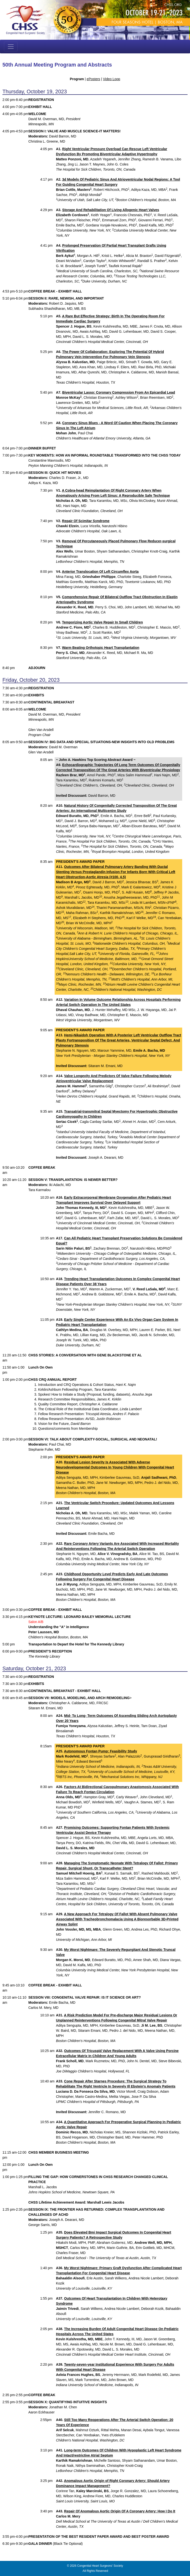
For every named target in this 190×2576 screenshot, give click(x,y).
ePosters (93, 79)
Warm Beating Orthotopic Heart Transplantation (100, 648)
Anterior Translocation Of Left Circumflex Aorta (100, 572)
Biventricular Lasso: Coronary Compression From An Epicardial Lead (118, 392)
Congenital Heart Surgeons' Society (100, 2565)
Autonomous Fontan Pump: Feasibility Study (100, 1751)
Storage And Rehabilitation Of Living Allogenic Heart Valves (110, 210)
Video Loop (111, 79)
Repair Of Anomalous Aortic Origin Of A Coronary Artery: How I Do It (119, 2511)
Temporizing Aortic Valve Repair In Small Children (102, 622)
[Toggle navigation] (11, 46)
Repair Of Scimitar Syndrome (86, 521)
